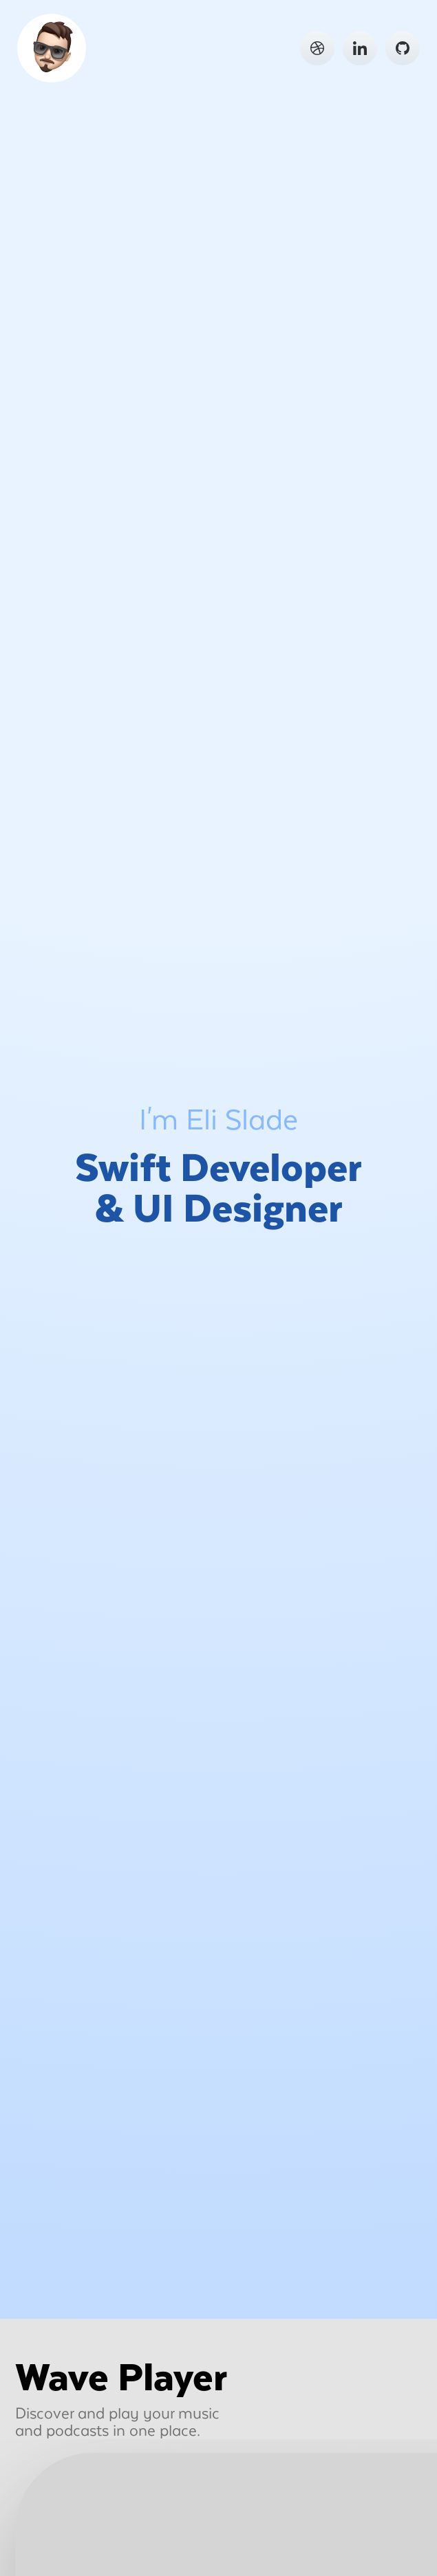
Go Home (53, 49)
